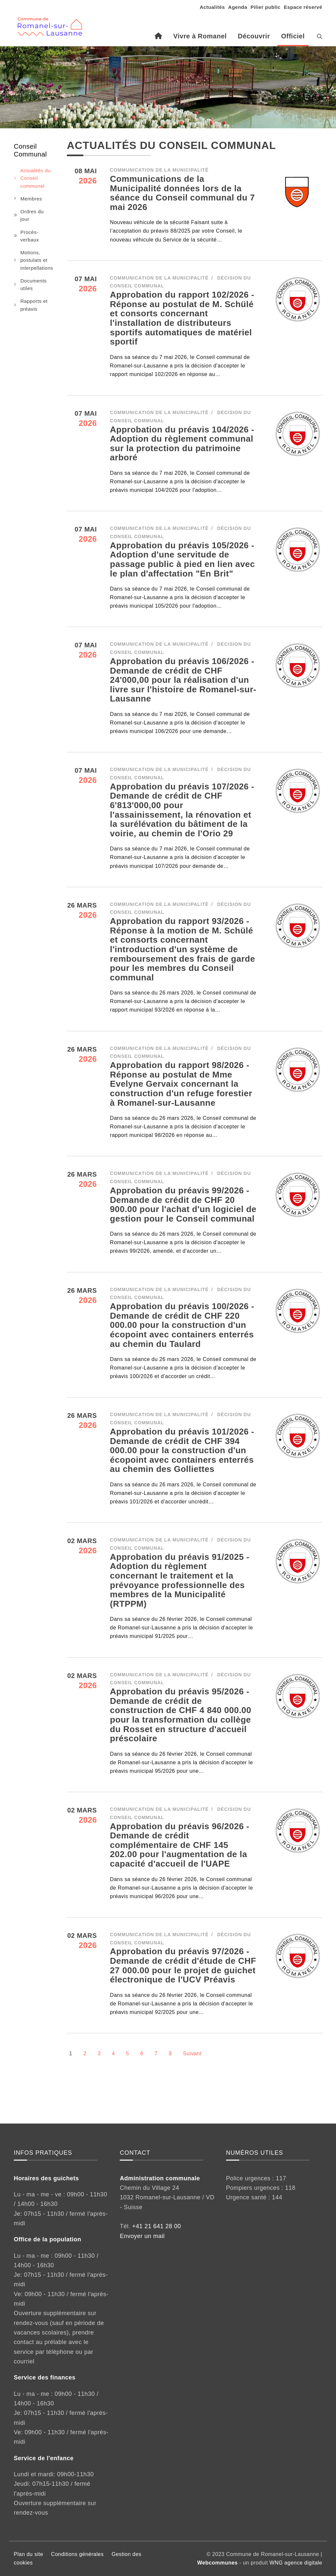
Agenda (237, 7)
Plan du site (28, 2554)
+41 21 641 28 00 (156, 2226)
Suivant (192, 2053)
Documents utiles (33, 284)
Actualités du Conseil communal (35, 178)
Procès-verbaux (29, 235)
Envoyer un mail (142, 2236)
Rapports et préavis (34, 304)
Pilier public (265, 7)
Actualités (212, 7)
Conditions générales (77, 2554)
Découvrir (254, 36)
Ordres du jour (32, 215)
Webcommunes (217, 2563)
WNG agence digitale (295, 2563)
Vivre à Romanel (200, 36)
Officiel (293, 36)
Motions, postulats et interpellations (36, 260)
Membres (31, 198)
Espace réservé (303, 7)
